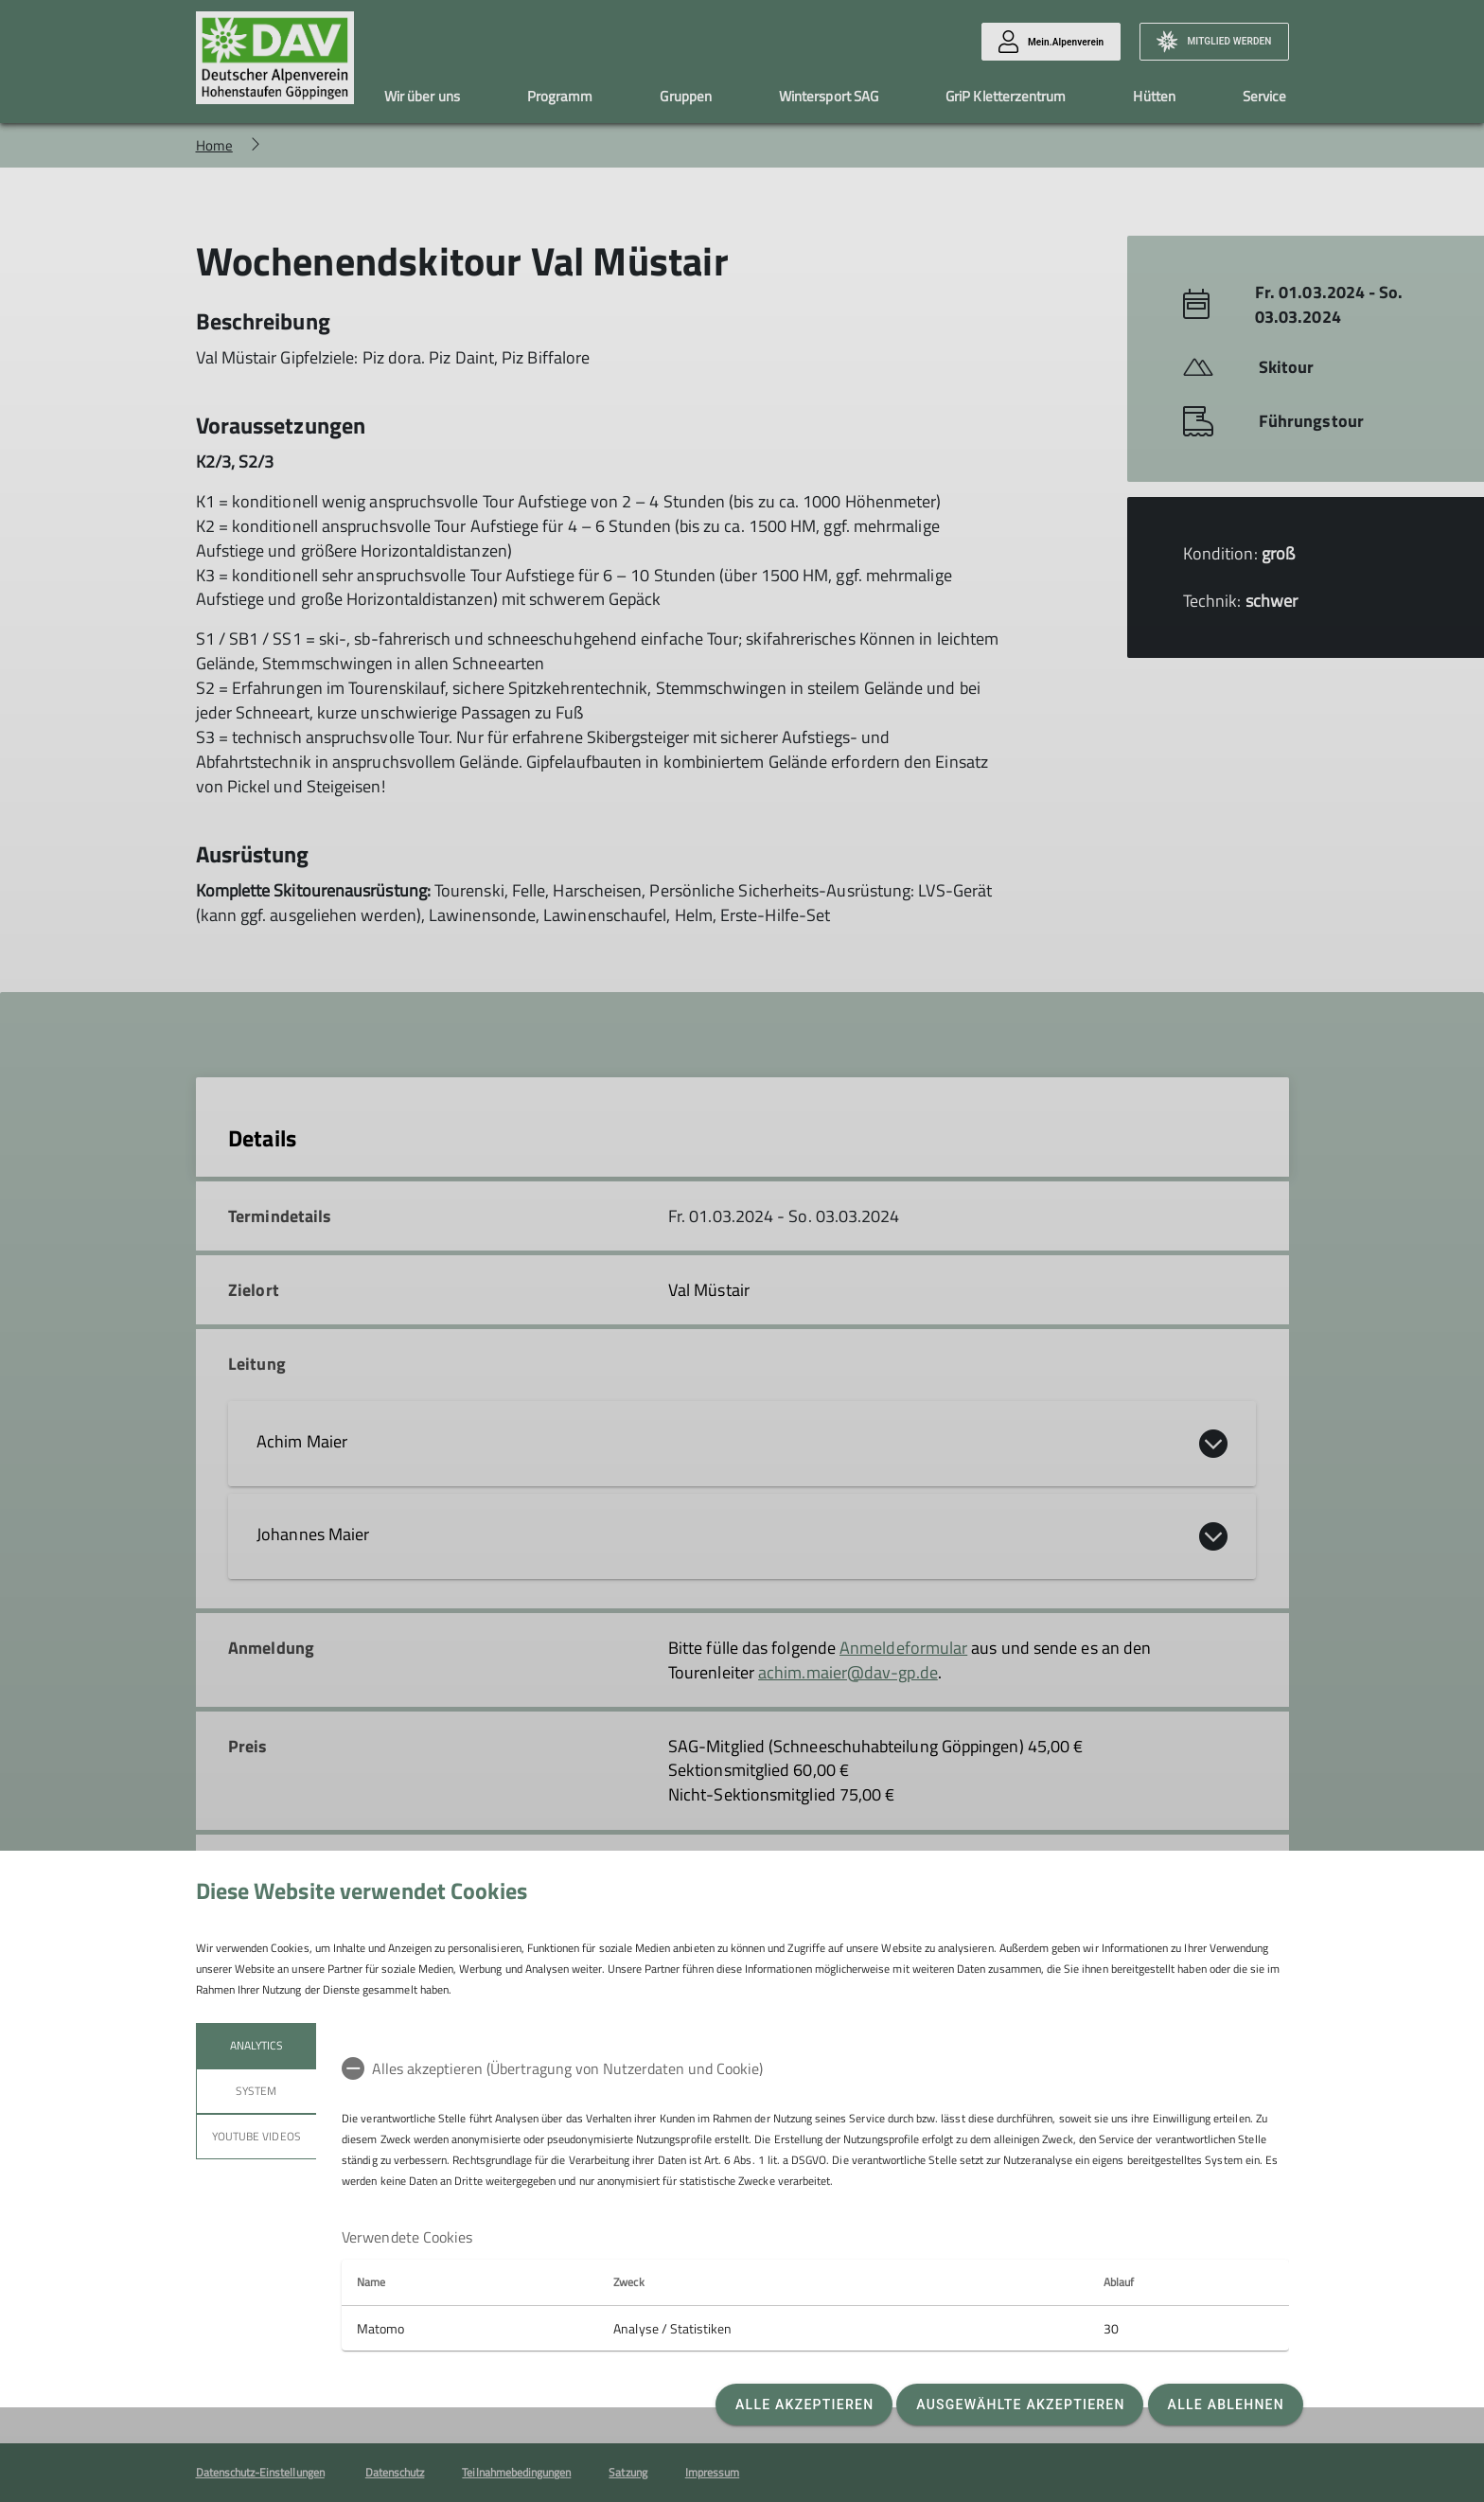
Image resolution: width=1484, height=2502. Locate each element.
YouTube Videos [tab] (256, 2136)
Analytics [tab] (255, 2045)
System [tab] (256, 2091)
